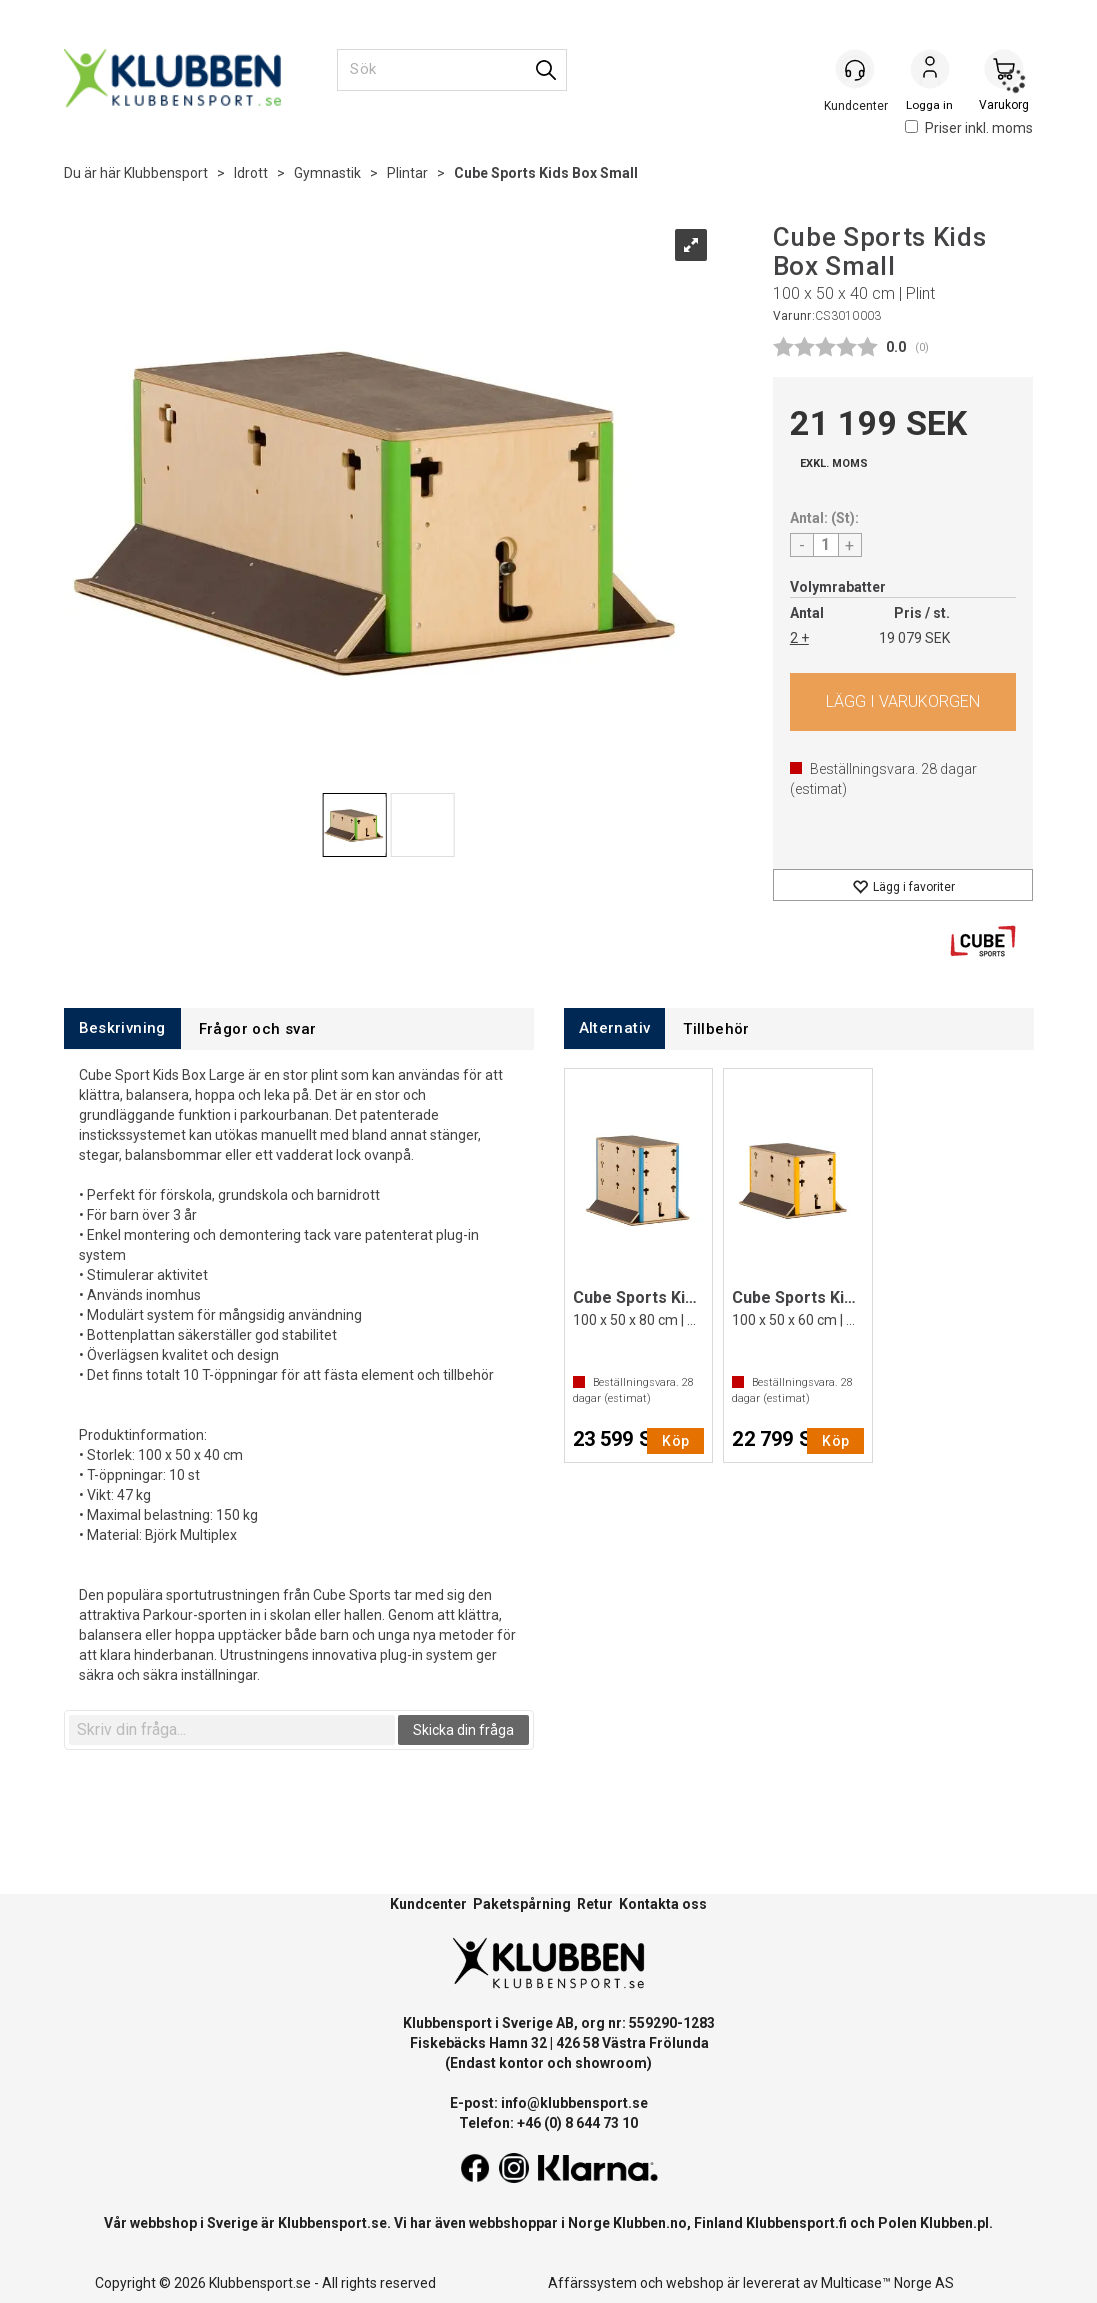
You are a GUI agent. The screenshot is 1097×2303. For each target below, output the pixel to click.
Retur (595, 1904)
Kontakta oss (663, 1904)
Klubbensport (166, 173)
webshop (695, 2283)
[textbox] (232, 1730)
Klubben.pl (954, 2223)
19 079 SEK (914, 638)
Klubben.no (650, 2223)
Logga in (930, 71)
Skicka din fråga (463, 1730)
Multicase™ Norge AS (887, 2283)
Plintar (407, 173)
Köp (903, 702)
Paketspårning (522, 1904)
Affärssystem (592, 2283)
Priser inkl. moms (969, 128)
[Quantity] (826, 545)
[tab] (122, 1028)
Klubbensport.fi (796, 2223)
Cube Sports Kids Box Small (546, 173)
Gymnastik (327, 173)
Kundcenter (428, 1904)
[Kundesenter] (856, 69)
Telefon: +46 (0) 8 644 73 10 (548, 2123)
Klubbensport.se (332, 2223)
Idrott (251, 173)
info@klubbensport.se (574, 2103)
